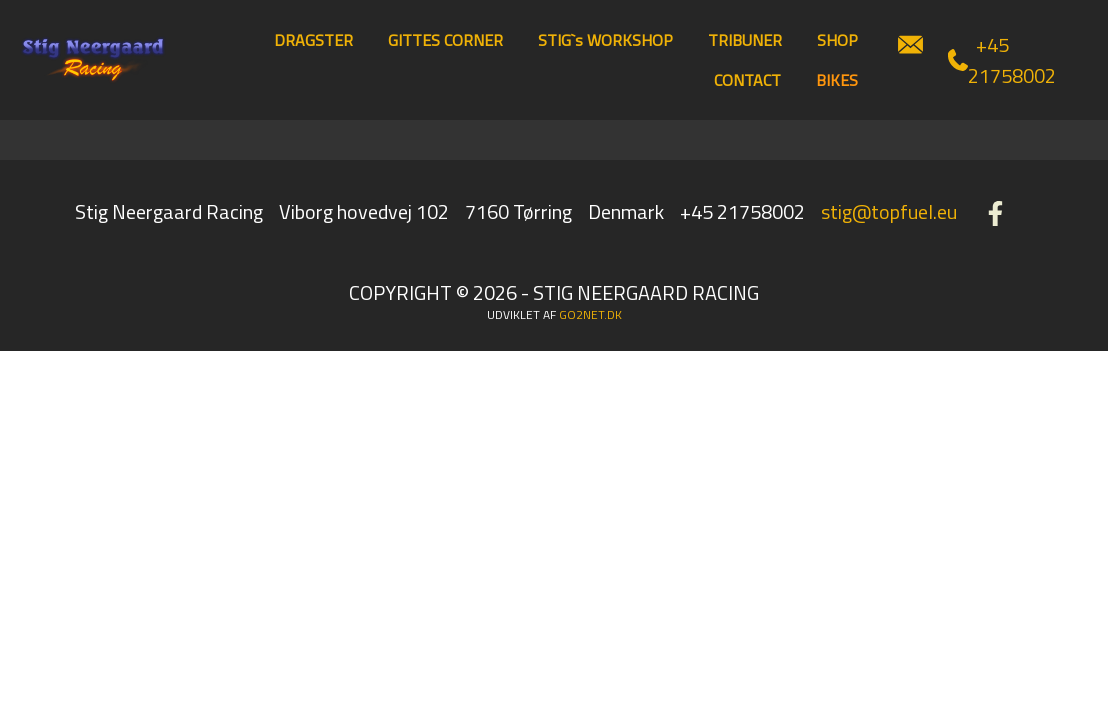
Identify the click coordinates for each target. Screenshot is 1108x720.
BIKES (837, 80)
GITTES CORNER (445, 40)
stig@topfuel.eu (889, 211)
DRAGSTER (313, 40)
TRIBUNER (745, 40)
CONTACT (747, 80)
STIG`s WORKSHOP (605, 40)
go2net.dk (590, 314)
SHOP (837, 40)
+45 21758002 (1002, 60)
